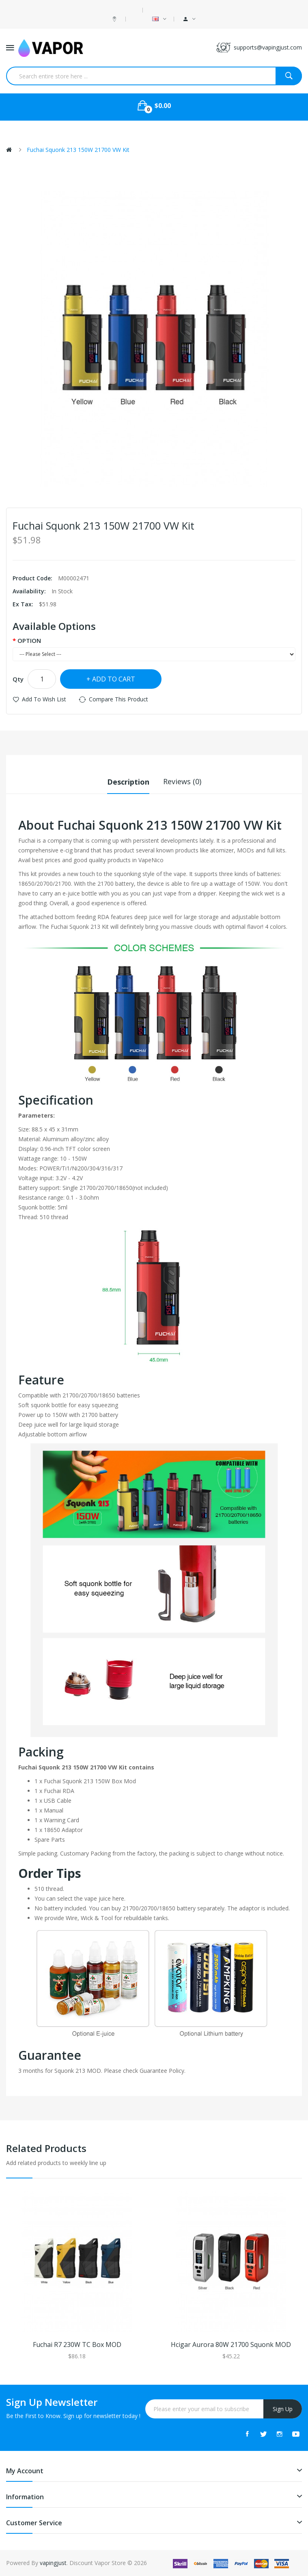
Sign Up (283, 2409)
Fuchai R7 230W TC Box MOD (77, 2344)
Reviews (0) (182, 781)
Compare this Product (118, 699)
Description (128, 781)
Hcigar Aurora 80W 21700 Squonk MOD (231, 2344)
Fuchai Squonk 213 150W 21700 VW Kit (78, 150)
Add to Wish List (44, 699)
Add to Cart (113, 679)
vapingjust (53, 2563)
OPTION (29, 640)
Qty (18, 679)
